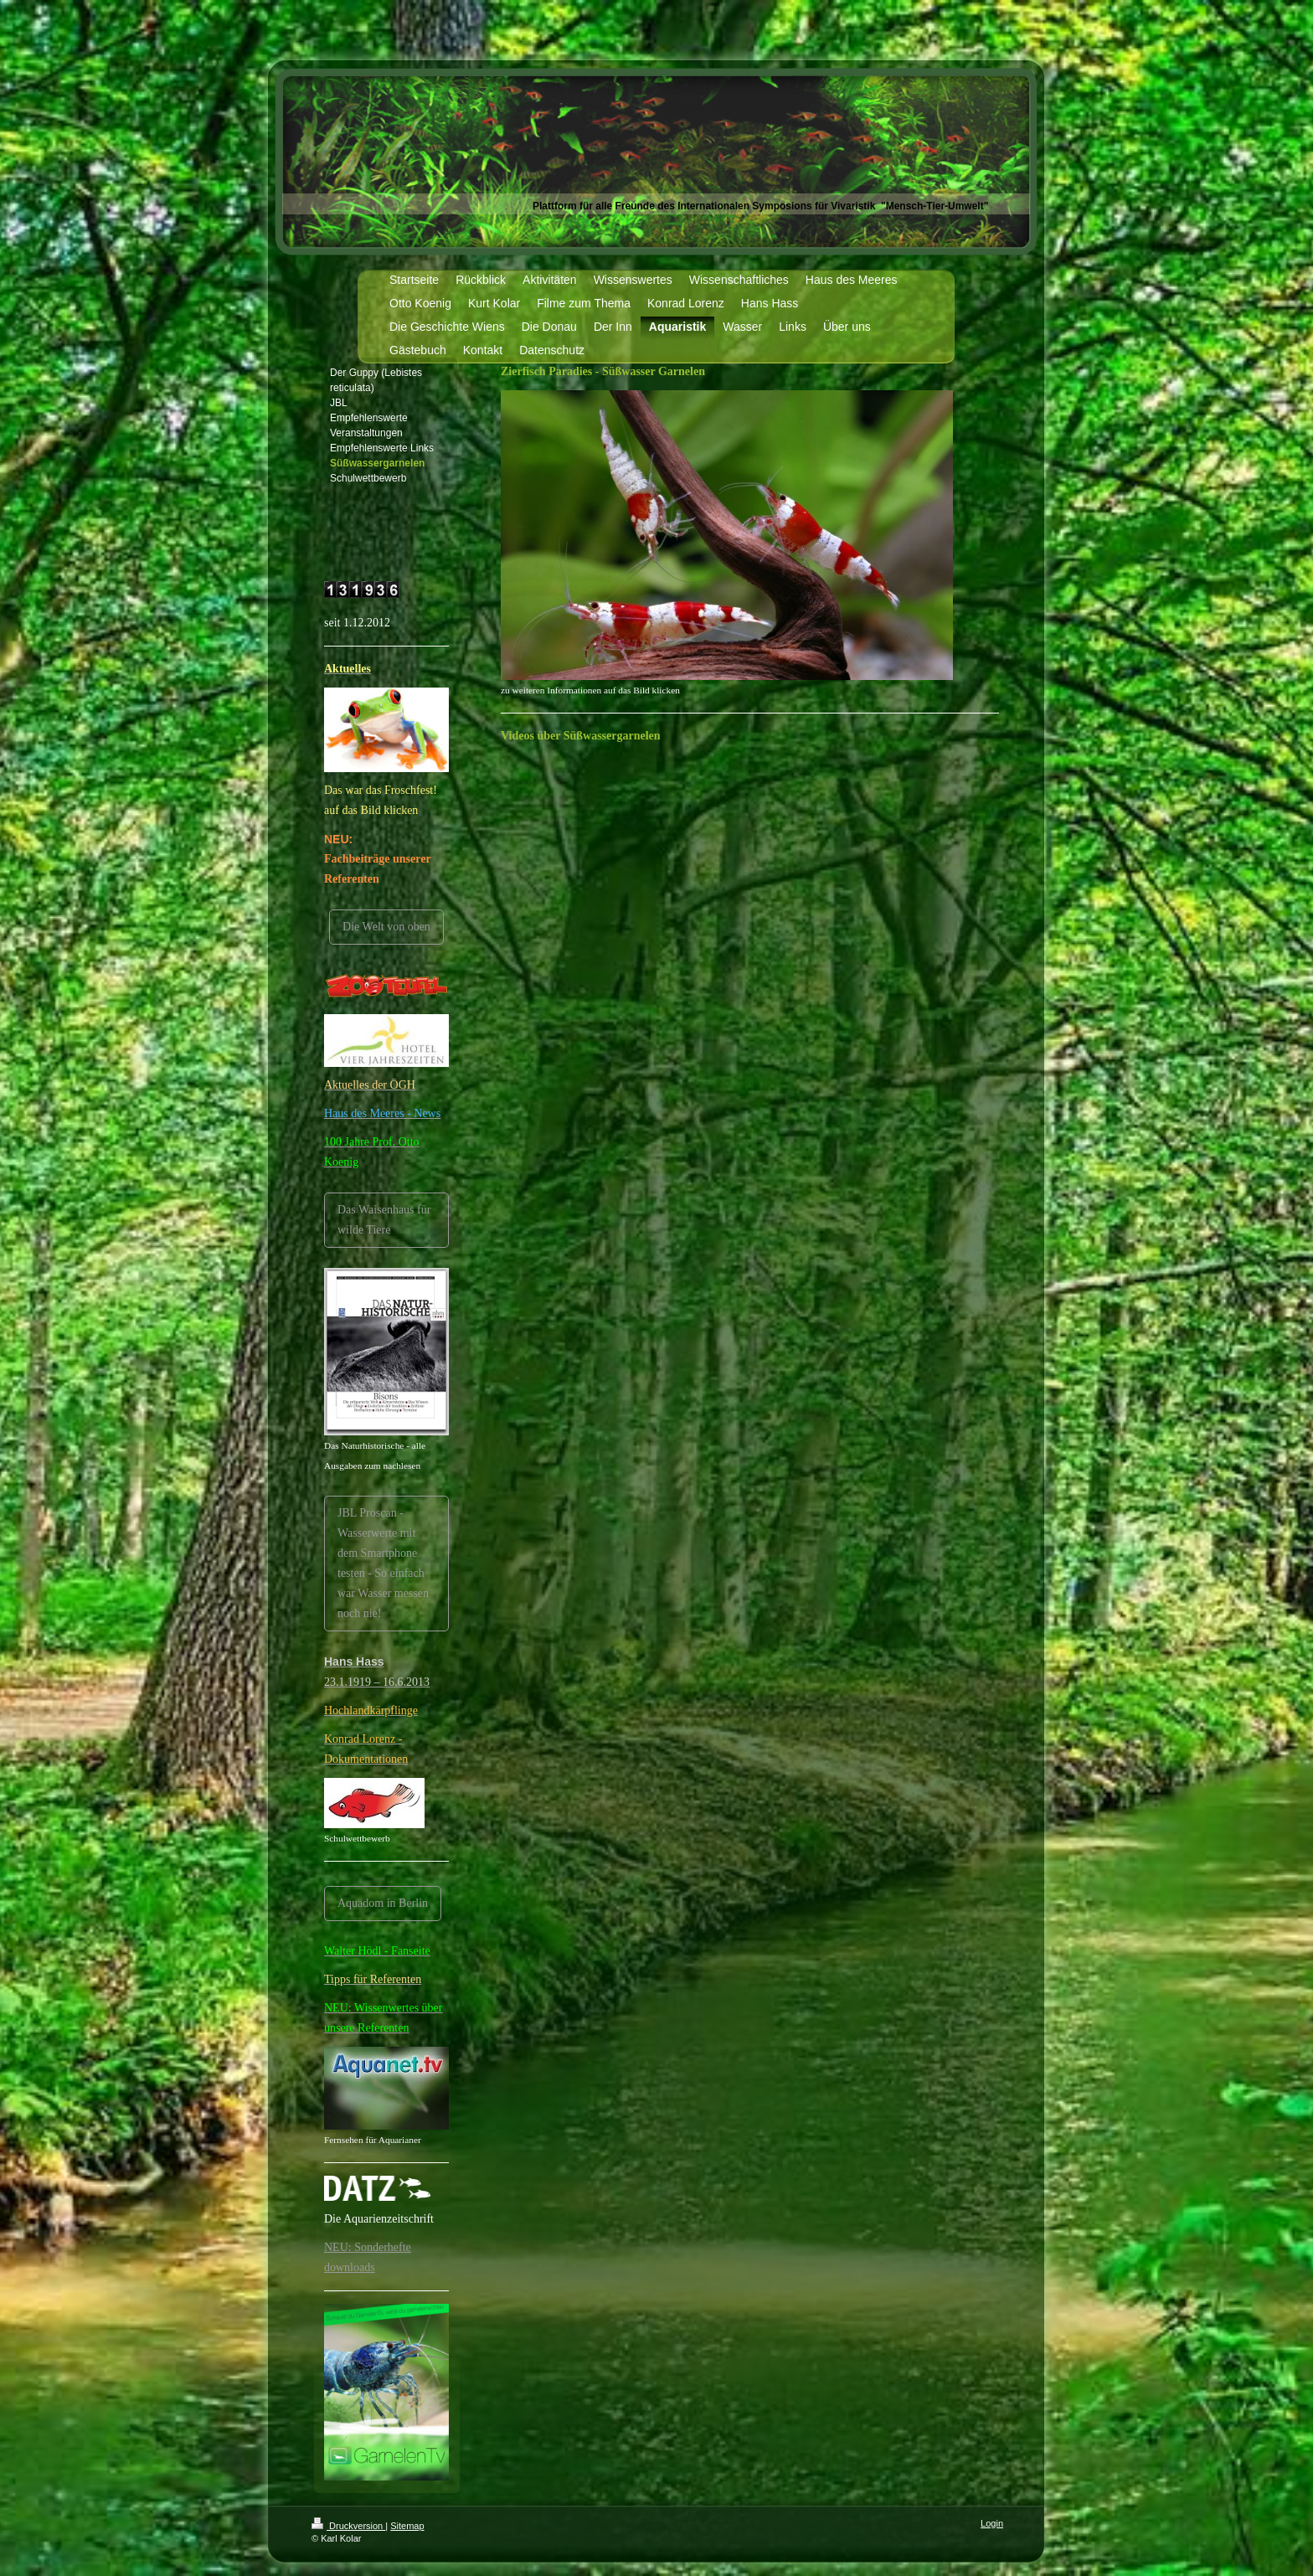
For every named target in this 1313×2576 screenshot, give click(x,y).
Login (992, 2523)
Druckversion (348, 2526)
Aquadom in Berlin (382, 1903)
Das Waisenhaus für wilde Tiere (383, 1219)
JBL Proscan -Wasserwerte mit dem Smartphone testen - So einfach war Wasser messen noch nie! (383, 1563)
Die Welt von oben (386, 926)
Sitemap (407, 2526)
